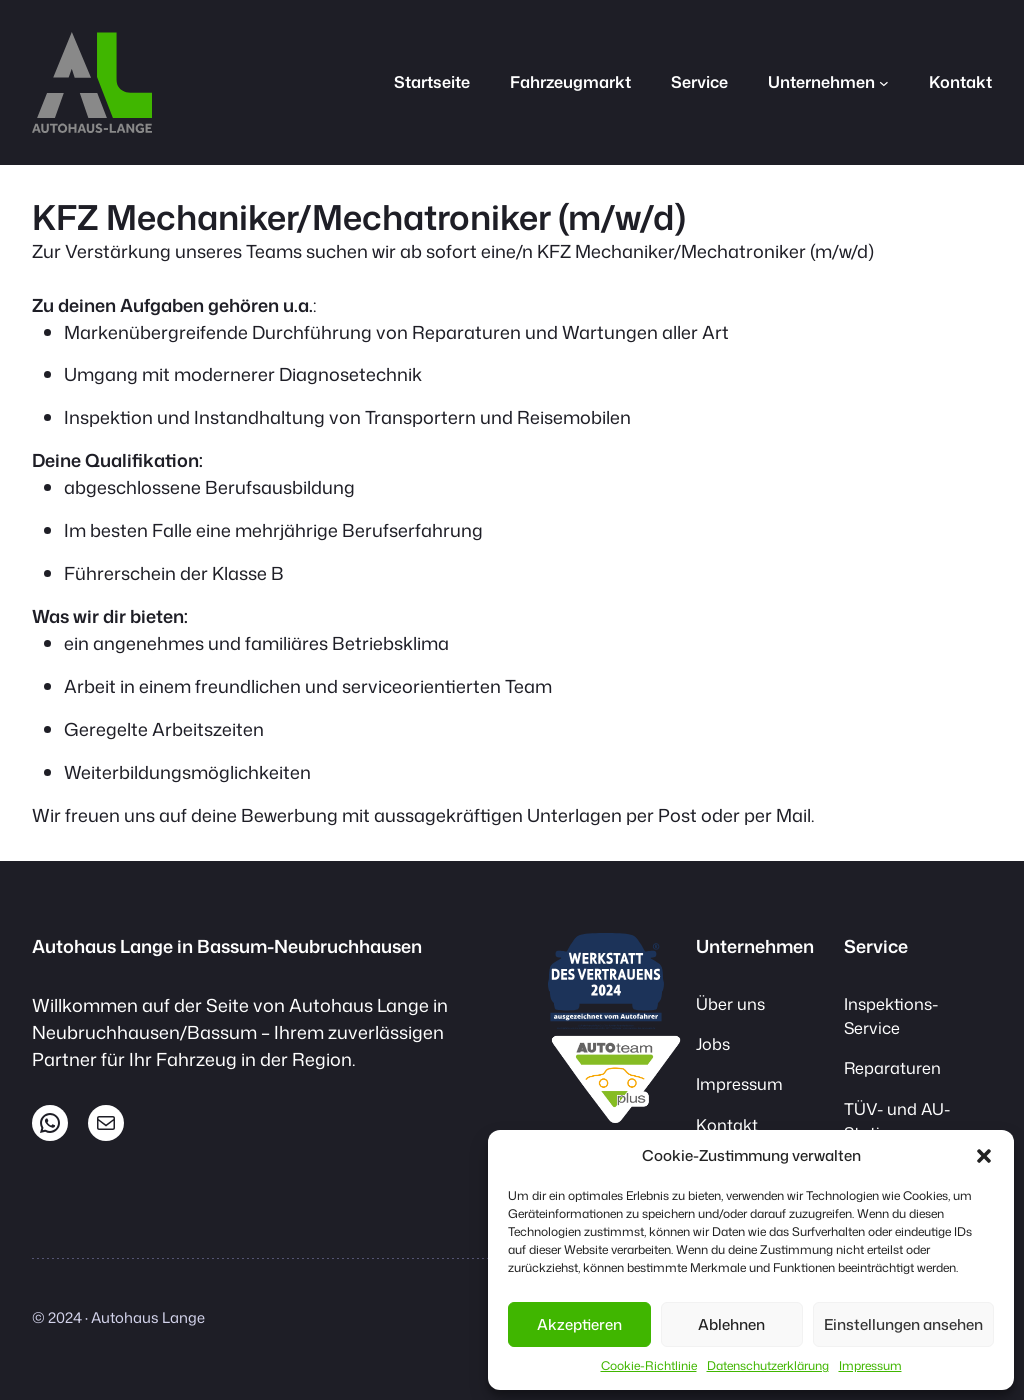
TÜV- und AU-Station (897, 1120)
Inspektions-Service (891, 1015)
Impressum (870, 1365)
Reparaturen (892, 1067)
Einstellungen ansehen (903, 1324)
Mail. (795, 815)
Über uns (730, 1003)
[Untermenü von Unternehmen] (884, 82)
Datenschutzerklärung (768, 1365)
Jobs (713, 1043)
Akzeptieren (579, 1324)
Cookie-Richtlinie (649, 1365)
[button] (984, 1156)
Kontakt (727, 1124)
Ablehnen (731, 1324)
